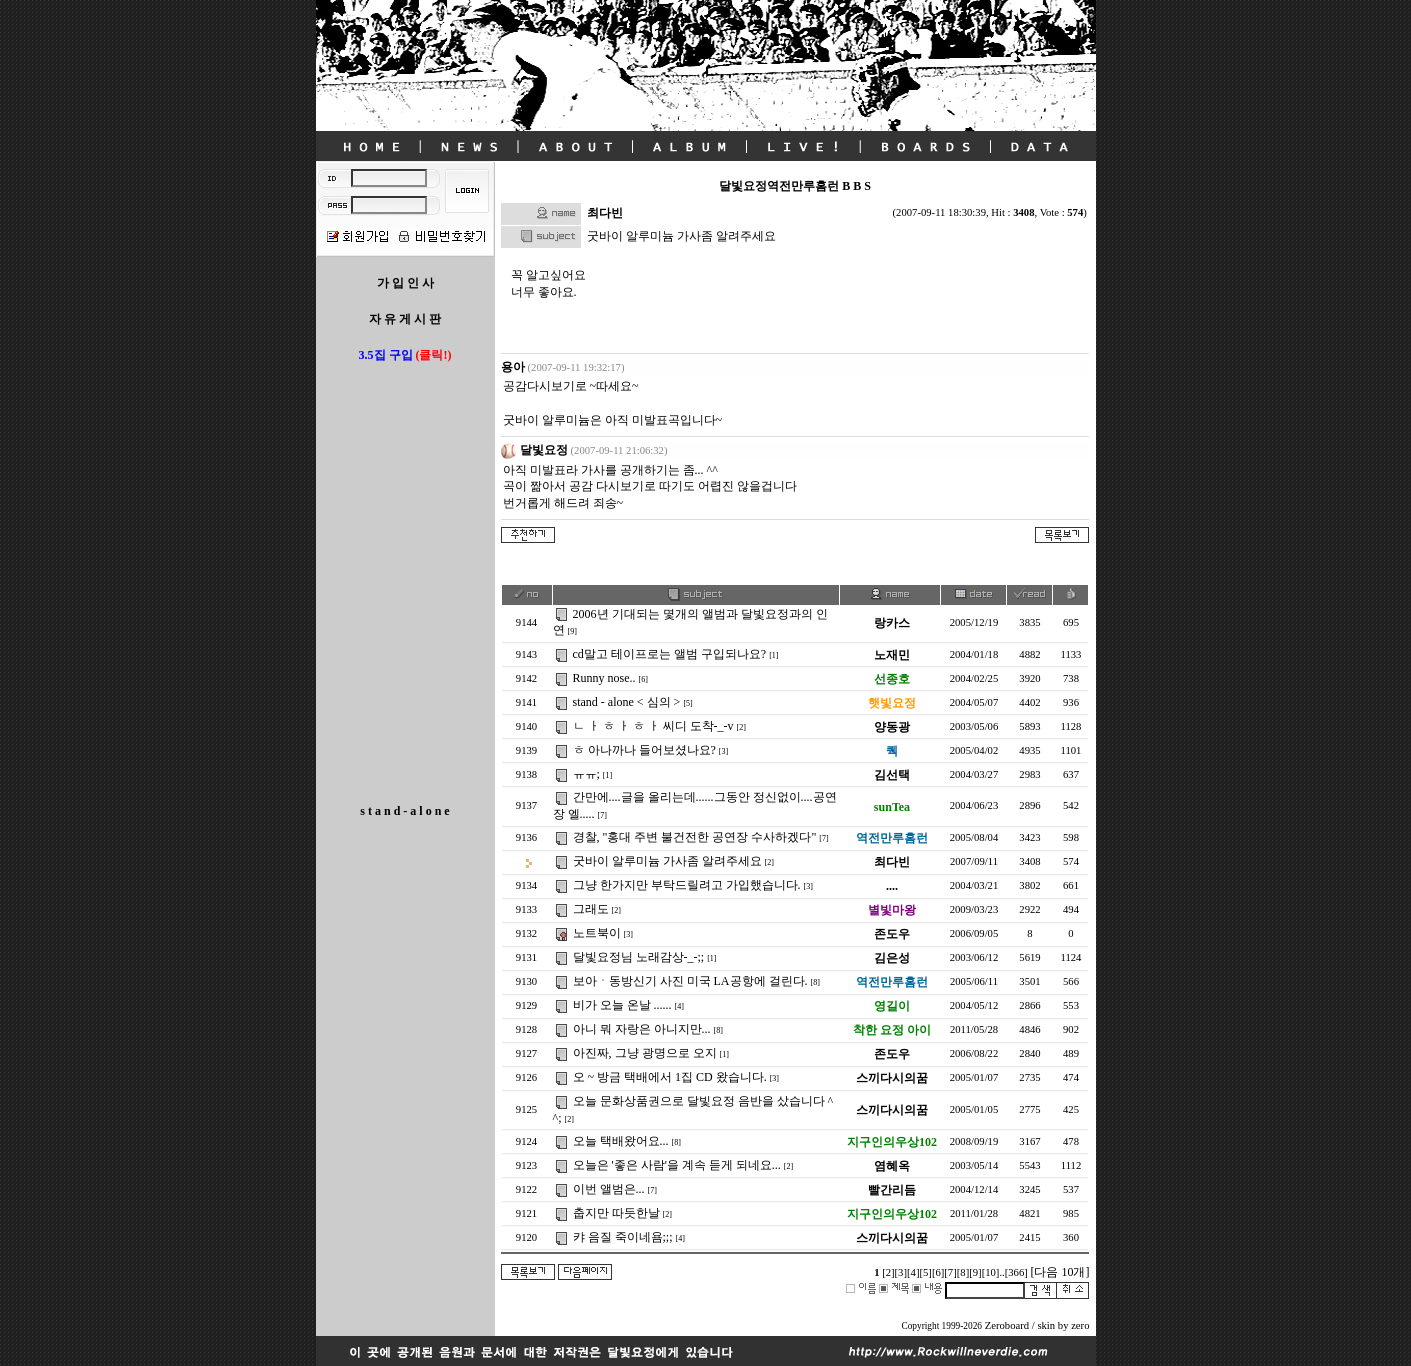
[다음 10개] (1059, 1272)
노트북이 (595, 933)
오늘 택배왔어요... (619, 1141)
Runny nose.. (603, 678)
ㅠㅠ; (585, 774)
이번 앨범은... (607, 1189)
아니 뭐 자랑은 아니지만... (640, 1029)
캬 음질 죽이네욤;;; (621, 1237)
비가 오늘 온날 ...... (621, 1005)
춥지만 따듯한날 (615, 1213)
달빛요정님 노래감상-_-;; (637, 957)
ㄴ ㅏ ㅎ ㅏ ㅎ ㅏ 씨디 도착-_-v (652, 726)
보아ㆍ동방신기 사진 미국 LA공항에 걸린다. (689, 981)
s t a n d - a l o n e (404, 811)
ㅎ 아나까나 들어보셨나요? (643, 750)
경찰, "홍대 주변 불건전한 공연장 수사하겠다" (693, 837)
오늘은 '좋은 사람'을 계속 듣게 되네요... (675, 1165)
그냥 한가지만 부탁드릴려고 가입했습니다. (685, 885)
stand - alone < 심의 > (625, 702)
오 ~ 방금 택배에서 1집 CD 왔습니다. (668, 1077)
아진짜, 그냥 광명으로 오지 (643, 1053)
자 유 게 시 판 (405, 319)
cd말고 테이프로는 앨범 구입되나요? (668, 654)
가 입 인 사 (405, 283)
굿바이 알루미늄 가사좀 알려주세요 (666, 861)
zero (1080, 1325)
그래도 (589, 909)
